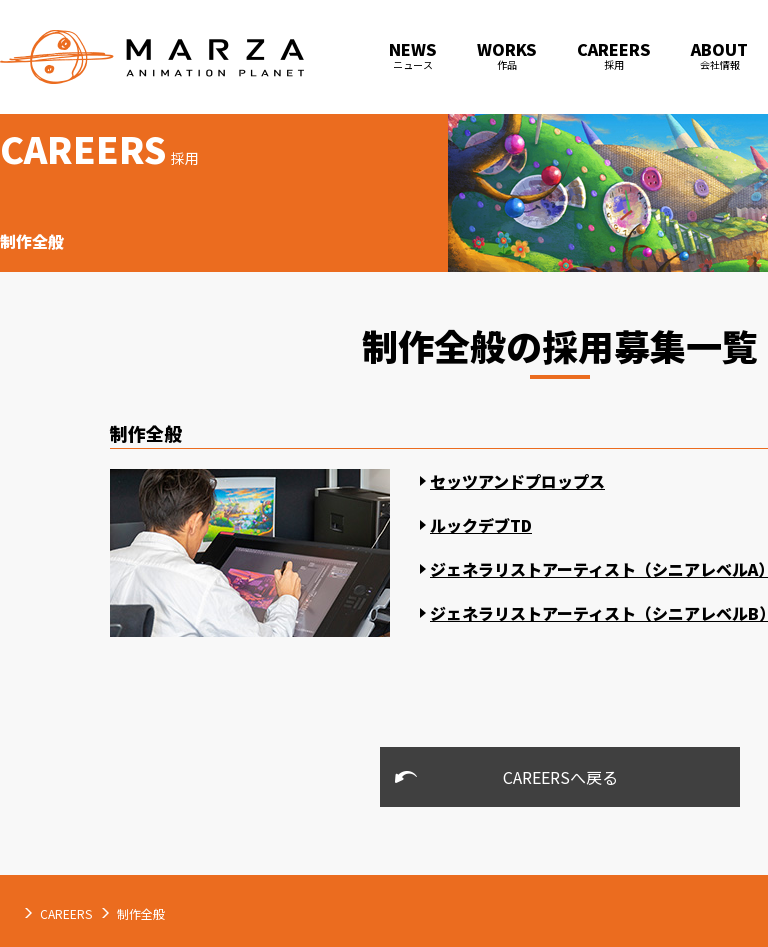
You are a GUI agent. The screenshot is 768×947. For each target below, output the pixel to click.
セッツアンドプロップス (517, 481)
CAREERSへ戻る (560, 777)
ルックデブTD (481, 525)
